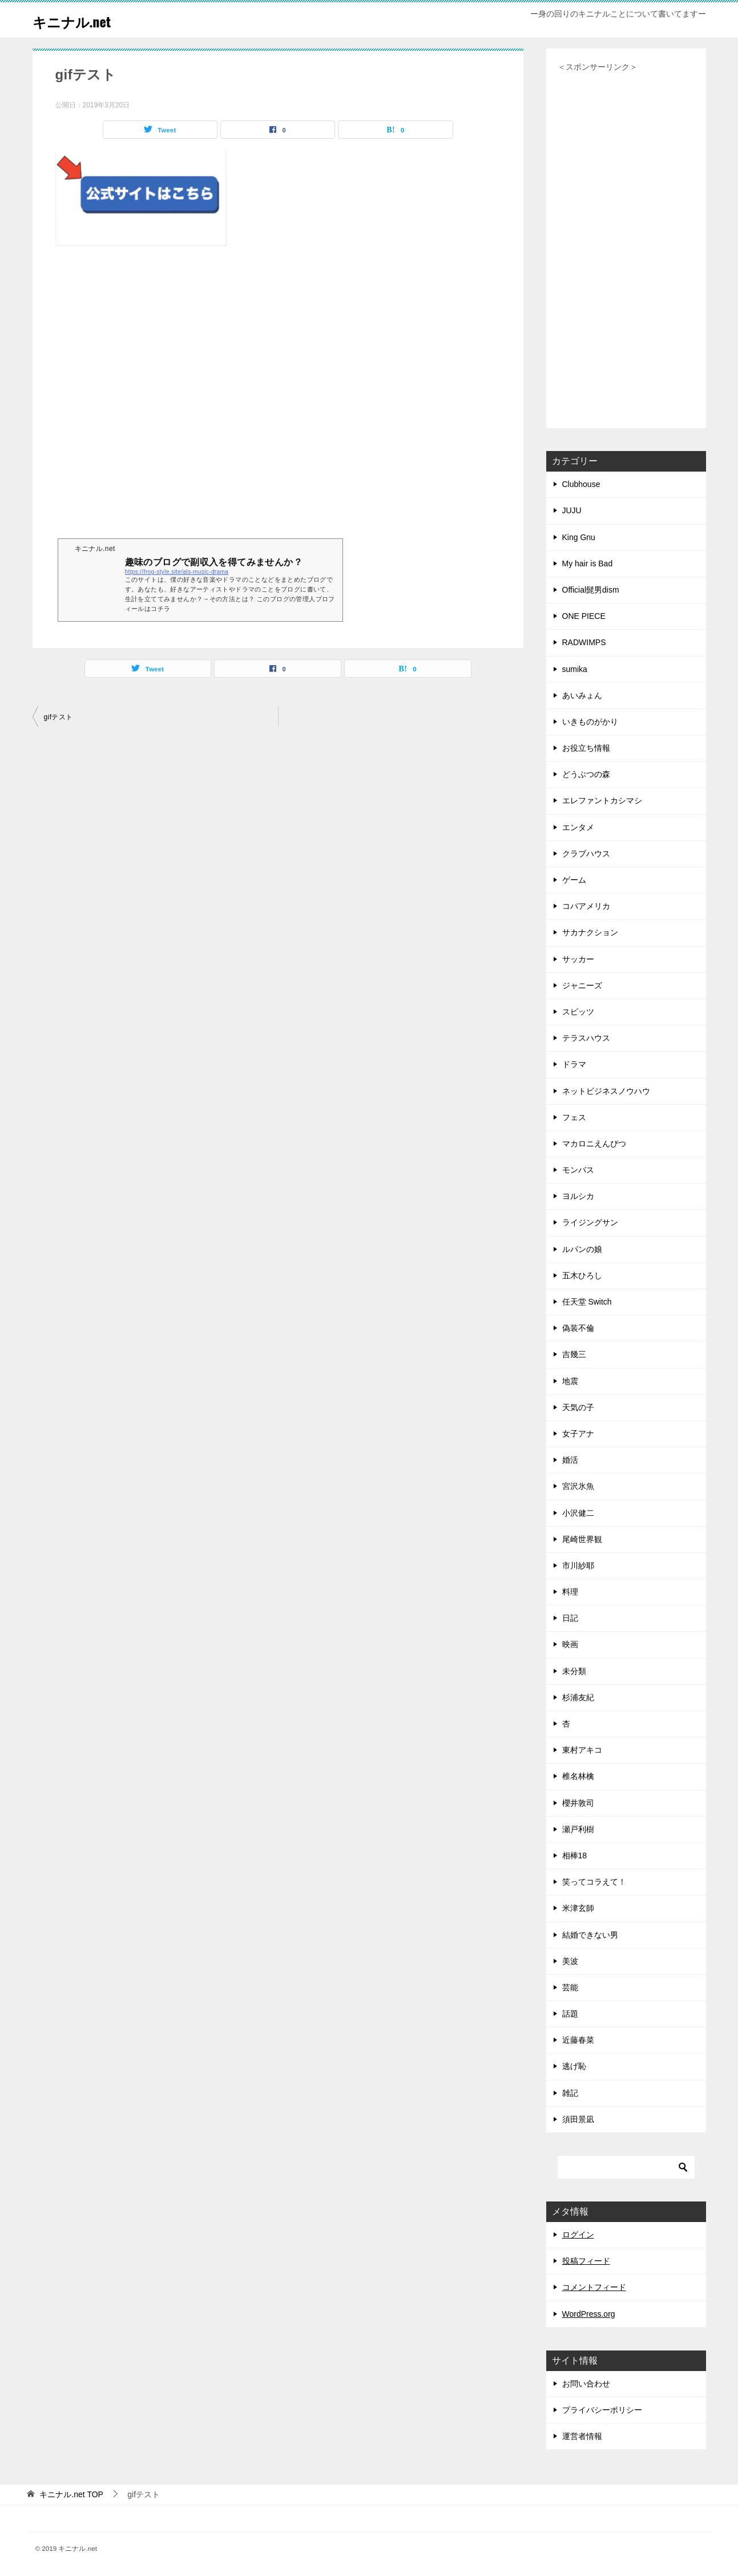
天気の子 (578, 1407)
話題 (570, 2013)
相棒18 (574, 1855)
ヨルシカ (578, 1196)
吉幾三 (574, 1354)
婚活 (570, 1459)
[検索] (626, 2167)
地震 (570, 1381)
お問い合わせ (586, 2383)
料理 (570, 1591)
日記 (570, 1618)
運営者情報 (582, 2436)
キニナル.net (81, 20)
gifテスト (58, 717)
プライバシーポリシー (602, 2409)
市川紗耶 (578, 1565)
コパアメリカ (586, 906)
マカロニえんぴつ (594, 1143)
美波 (570, 1961)
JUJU (572, 510)
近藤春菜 (578, 2039)
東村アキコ (582, 1749)
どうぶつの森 (586, 774)
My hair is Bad (587, 563)
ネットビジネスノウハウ (606, 1091)
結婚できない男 (590, 1934)
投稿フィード (586, 2260)
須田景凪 (578, 2119)
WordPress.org (588, 2314)
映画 (570, 1644)
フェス (574, 1117)
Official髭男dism (590, 589)
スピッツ (578, 1011)
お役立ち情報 (586, 747)
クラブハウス (586, 853)
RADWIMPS (584, 642)
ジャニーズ (582, 985)
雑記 (570, 2093)
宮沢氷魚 (578, 1486)
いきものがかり (590, 721)
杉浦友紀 (578, 1697)
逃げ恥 (574, 2066)
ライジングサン (590, 1222)
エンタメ (578, 827)
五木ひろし (582, 1275)
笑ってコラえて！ (594, 1881)
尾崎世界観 (582, 1539)
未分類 (574, 1671)
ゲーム (574, 879)
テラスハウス (586, 1038)
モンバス (578, 1169)
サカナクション (590, 932)
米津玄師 (578, 1908)
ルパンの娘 (582, 1249)
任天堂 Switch (587, 1301)
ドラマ (574, 1064)
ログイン (578, 2234)
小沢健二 (578, 1513)
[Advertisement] (278, 402)
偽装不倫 (578, 1328)
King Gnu (578, 537)
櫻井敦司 (578, 1803)
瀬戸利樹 (578, 1829)
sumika (574, 669)
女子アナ (578, 1433)
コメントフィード (594, 2287)
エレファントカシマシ (602, 800)
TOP (71, 2494)
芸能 (570, 1987)
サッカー (578, 959)
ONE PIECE (584, 616)
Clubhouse (581, 484)
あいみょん (582, 695)
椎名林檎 (578, 1776)
